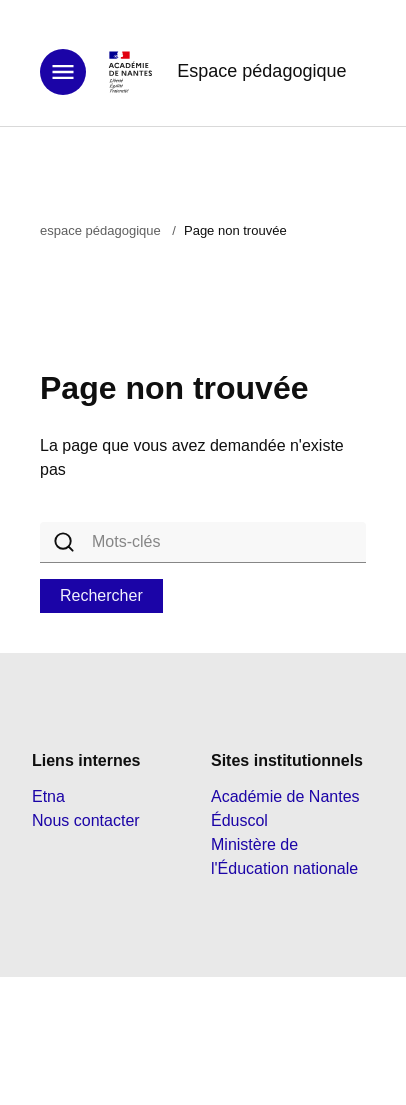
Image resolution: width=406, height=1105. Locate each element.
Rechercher (101, 595)
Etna (48, 796)
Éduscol (239, 820)
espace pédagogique (100, 230)
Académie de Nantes (285, 796)
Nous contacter (86, 820)
